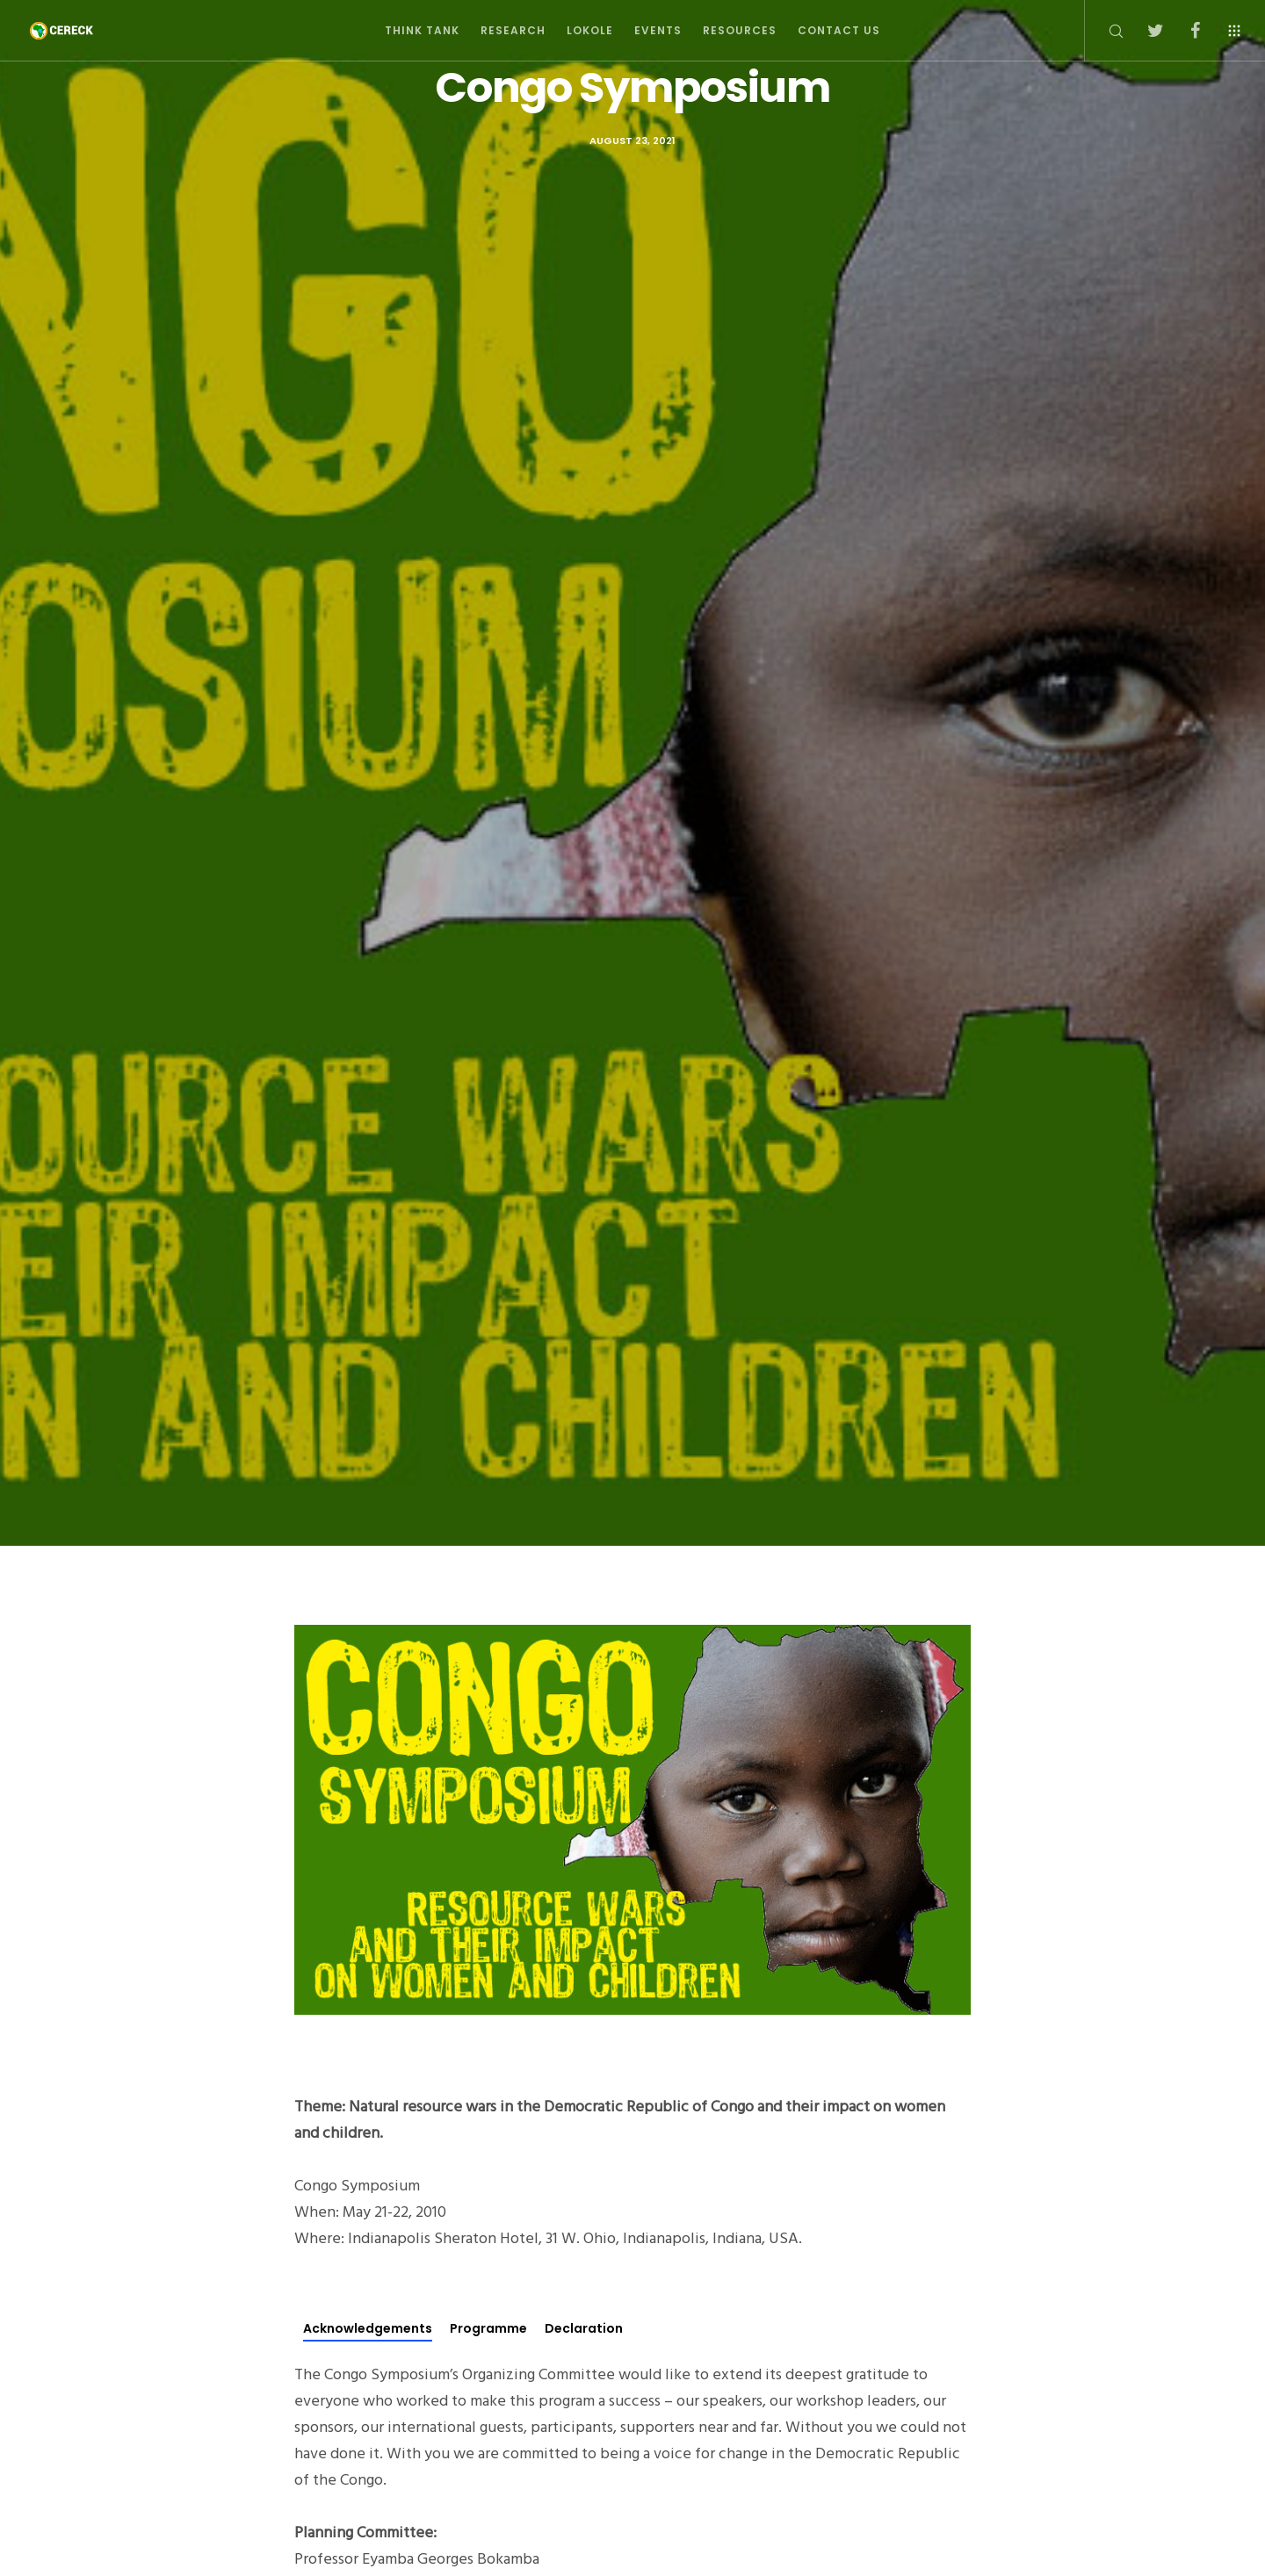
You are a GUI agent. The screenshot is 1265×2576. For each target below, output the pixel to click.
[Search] (1104, 30)
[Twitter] (1144, 30)
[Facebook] (1184, 30)
